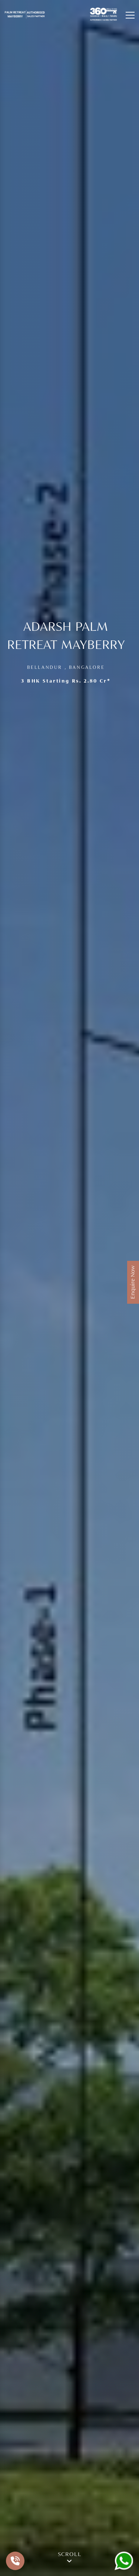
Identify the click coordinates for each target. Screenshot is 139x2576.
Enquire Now (133, 1282)
